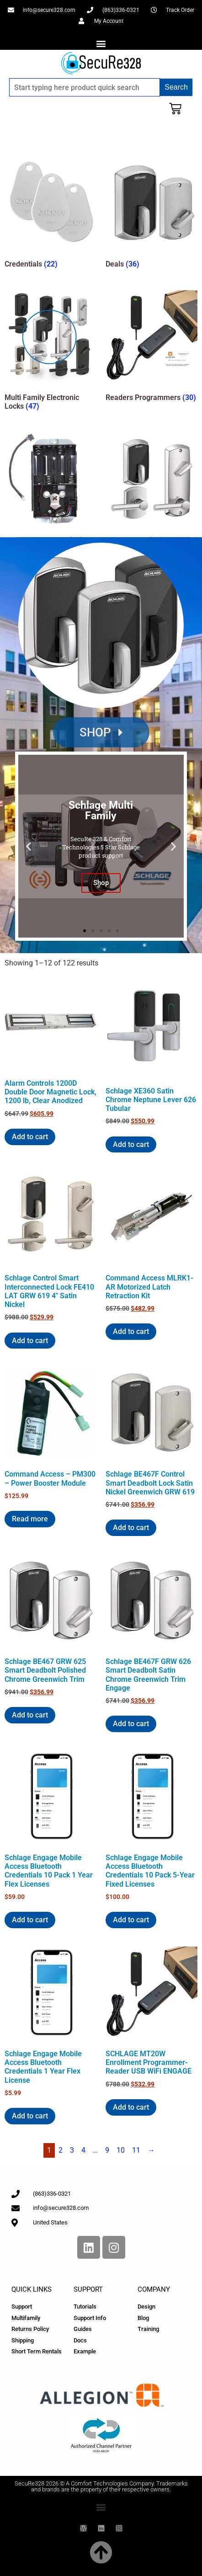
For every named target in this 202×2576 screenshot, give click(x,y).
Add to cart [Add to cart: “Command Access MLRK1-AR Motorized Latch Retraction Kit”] (131, 1331)
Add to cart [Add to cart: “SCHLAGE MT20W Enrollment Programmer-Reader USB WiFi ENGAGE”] (131, 2107)
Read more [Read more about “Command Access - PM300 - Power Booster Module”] (30, 1519)
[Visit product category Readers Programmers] (151, 347)
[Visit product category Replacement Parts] (50, 490)
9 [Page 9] (107, 2150)
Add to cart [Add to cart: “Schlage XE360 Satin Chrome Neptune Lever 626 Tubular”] (131, 1144)
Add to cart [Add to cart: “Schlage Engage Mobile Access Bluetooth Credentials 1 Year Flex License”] (30, 2116)
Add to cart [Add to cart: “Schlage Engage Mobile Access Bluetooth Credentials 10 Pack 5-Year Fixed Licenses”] (131, 1919)
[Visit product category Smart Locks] (151, 490)
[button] (101, 43)
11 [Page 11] (136, 2150)
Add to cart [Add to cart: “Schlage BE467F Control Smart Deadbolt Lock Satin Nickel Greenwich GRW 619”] (131, 1527)
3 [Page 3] (72, 2150)
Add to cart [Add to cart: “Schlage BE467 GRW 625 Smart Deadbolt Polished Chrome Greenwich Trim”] (30, 1715)
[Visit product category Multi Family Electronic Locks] (50, 352)
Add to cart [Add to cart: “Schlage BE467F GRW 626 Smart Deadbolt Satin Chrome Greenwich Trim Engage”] (131, 1723)
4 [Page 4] (83, 2150)
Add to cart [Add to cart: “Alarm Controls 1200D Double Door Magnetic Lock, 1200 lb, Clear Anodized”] (30, 1136)
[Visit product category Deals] (151, 214)
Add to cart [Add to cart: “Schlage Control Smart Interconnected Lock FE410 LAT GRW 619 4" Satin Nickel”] (30, 1340)
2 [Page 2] (60, 2150)
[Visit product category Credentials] (50, 214)
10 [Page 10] (121, 2150)
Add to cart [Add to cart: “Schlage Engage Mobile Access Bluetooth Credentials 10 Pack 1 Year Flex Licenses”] (30, 1919)
